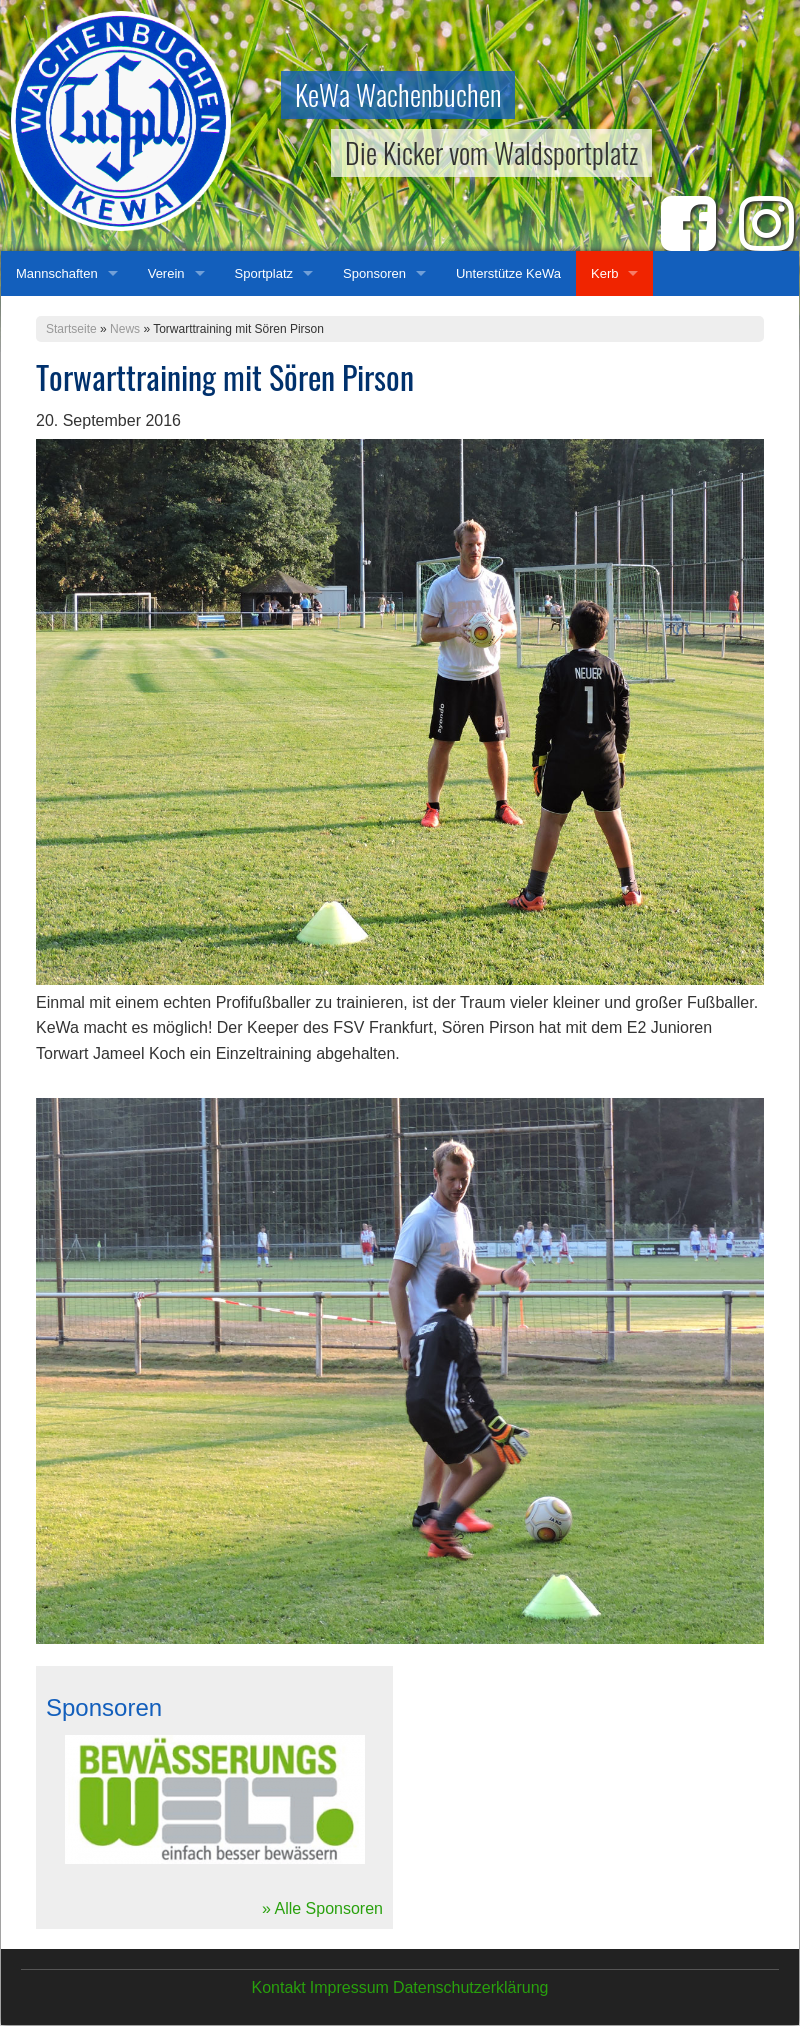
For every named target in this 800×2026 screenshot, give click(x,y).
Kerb (604, 273)
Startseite (71, 329)
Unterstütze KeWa (508, 273)
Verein (166, 273)
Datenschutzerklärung (471, 1987)
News (125, 329)
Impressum (349, 1987)
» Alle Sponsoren (322, 1908)
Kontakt (278, 1987)
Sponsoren (374, 273)
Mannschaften (57, 273)
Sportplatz (264, 273)
